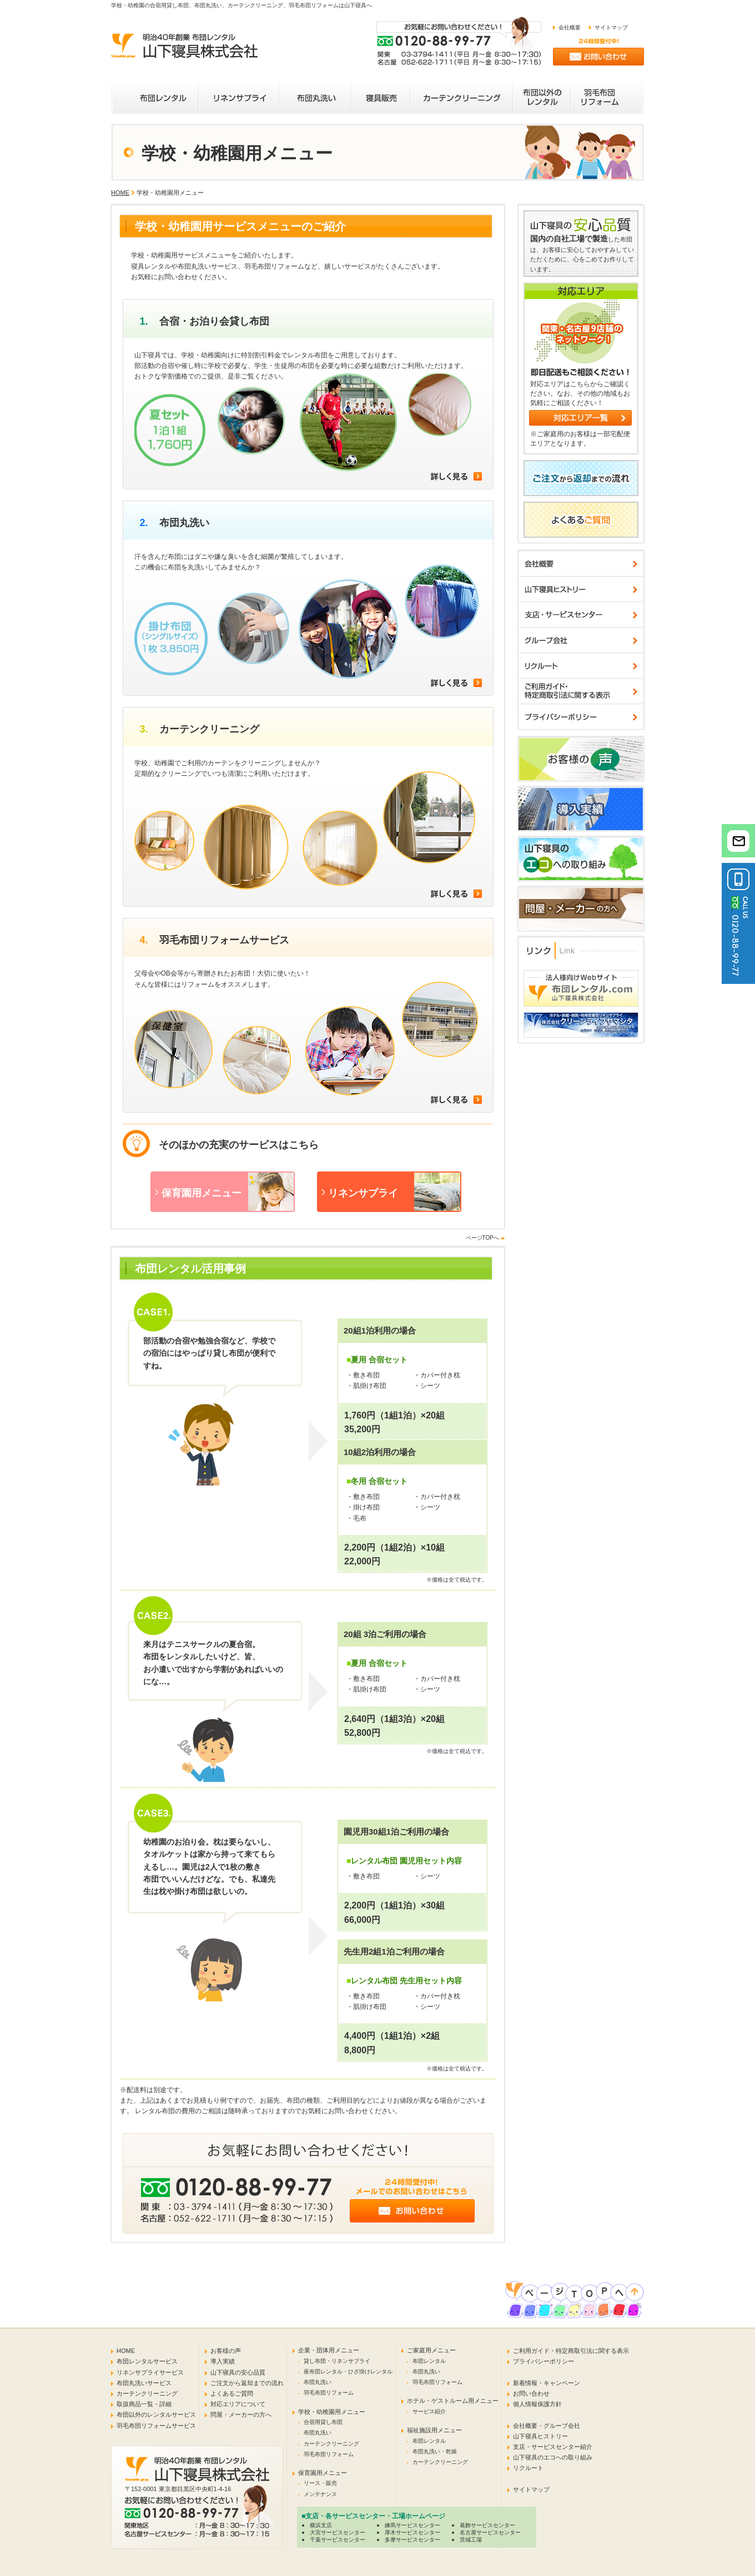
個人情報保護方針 (537, 2404)
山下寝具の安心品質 (237, 2372)
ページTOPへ (482, 1238)
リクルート (528, 2467)
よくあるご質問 (231, 2393)
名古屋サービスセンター (490, 2532)
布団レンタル (429, 2361)
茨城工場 (471, 2540)
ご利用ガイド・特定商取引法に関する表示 (571, 2350)
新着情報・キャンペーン (546, 2383)
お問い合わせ (531, 2393)
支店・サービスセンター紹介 (552, 2446)
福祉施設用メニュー (434, 2430)
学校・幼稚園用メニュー (331, 2411)
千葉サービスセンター (337, 2540)
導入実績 (222, 2361)
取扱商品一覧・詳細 (144, 2404)
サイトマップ (611, 27)
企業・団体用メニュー (328, 2350)
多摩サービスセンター (412, 2540)
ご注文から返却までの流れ (247, 2383)
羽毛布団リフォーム (329, 2393)
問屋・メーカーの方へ (240, 2414)
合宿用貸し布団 (323, 2422)
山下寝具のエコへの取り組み (552, 2457)
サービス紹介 (429, 2411)
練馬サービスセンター (412, 2525)
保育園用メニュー (322, 2472)
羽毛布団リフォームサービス (156, 2425)
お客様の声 (225, 2350)
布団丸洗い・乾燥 (434, 2451)
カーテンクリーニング (147, 2393)
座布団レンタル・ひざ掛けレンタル (348, 2371)
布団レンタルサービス (147, 2361)
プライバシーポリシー (543, 2361)
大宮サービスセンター (337, 2532)
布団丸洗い (317, 2382)
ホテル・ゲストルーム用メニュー (453, 2400)
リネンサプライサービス (150, 2372)
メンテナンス (320, 2494)
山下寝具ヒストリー (540, 2436)
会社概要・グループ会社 (546, 2425)
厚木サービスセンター (412, 2532)
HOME (120, 192)
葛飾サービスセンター (487, 2525)
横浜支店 (321, 2525)
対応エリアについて (237, 2404)
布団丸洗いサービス (144, 2383)
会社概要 (569, 27)
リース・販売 (320, 2483)
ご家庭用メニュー (431, 2350)
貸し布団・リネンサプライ (337, 2361)
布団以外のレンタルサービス (156, 2414)
